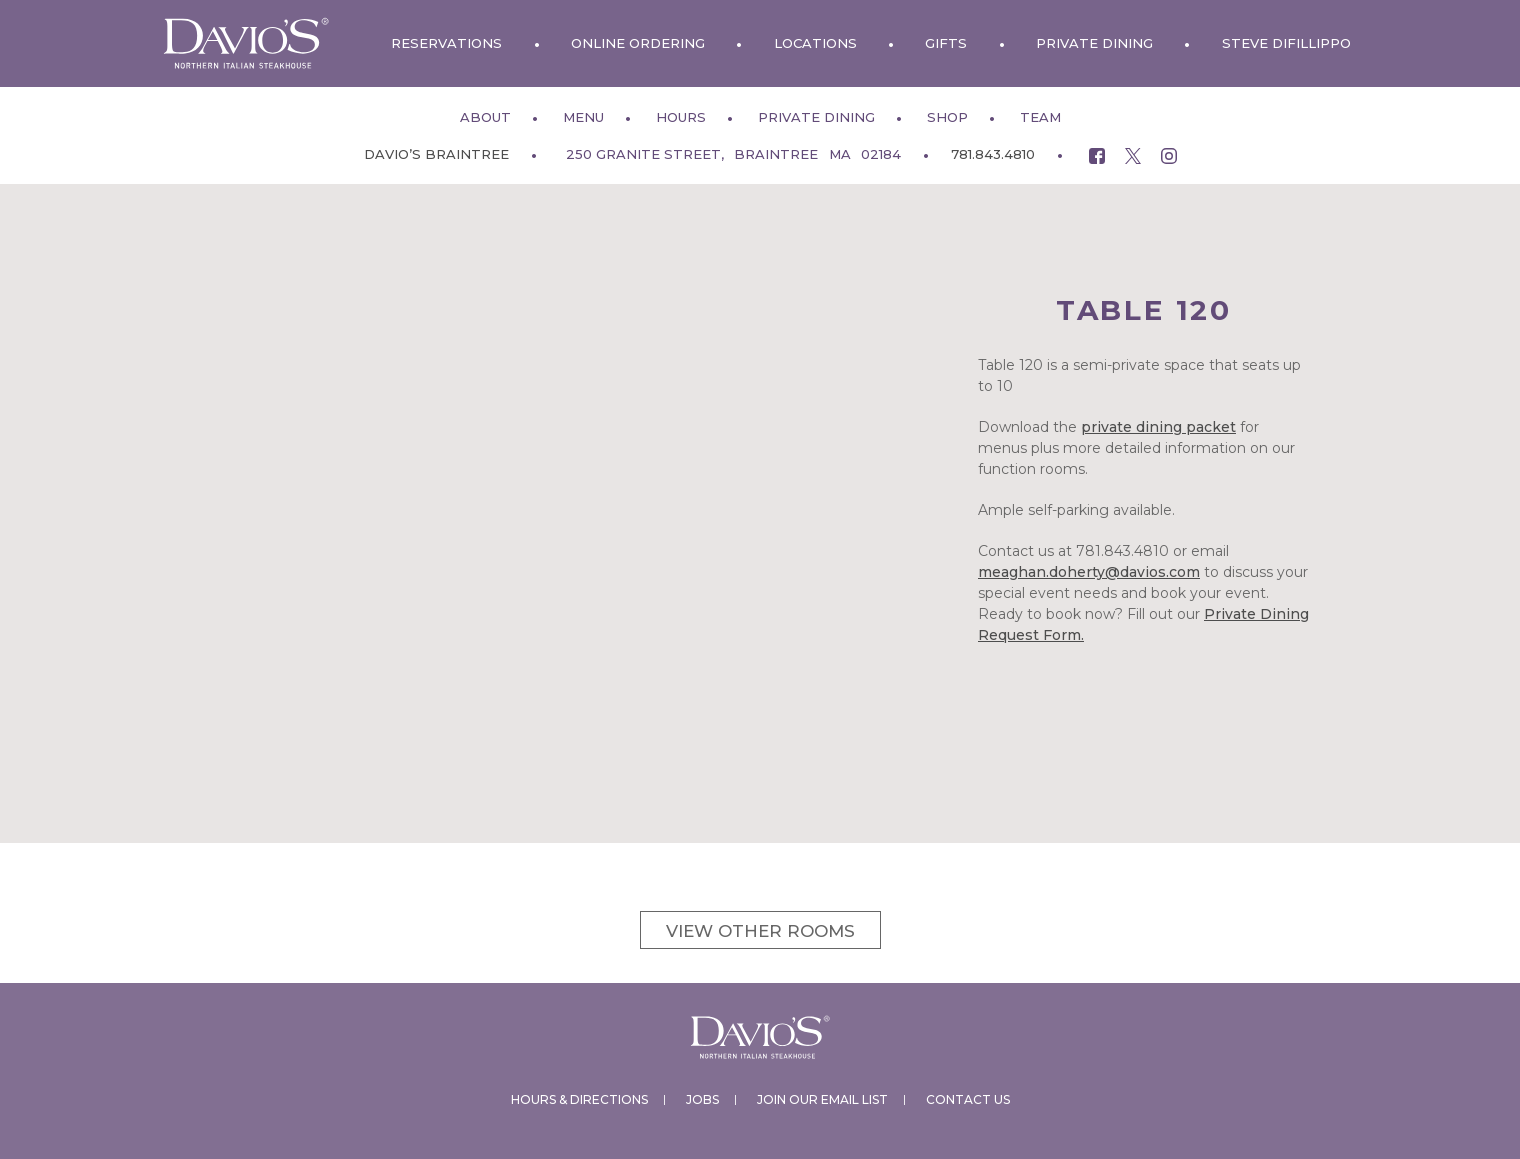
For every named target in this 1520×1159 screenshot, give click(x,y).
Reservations (446, 43)
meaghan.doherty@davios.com (1089, 572)
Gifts (946, 43)
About (485, 117)
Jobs (702, 1099)
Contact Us (968, 1099)
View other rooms (760, 931)
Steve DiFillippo (1286, 43)
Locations (815, 43)
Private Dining (1094, 43)
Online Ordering (638, 43)
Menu (583, 117)
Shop (947, 117)
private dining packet (1158, 427)
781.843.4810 (993, 154)
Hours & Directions (579, 1099)
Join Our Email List (822, 1099)
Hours (681, 117)
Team (1040, 117)
